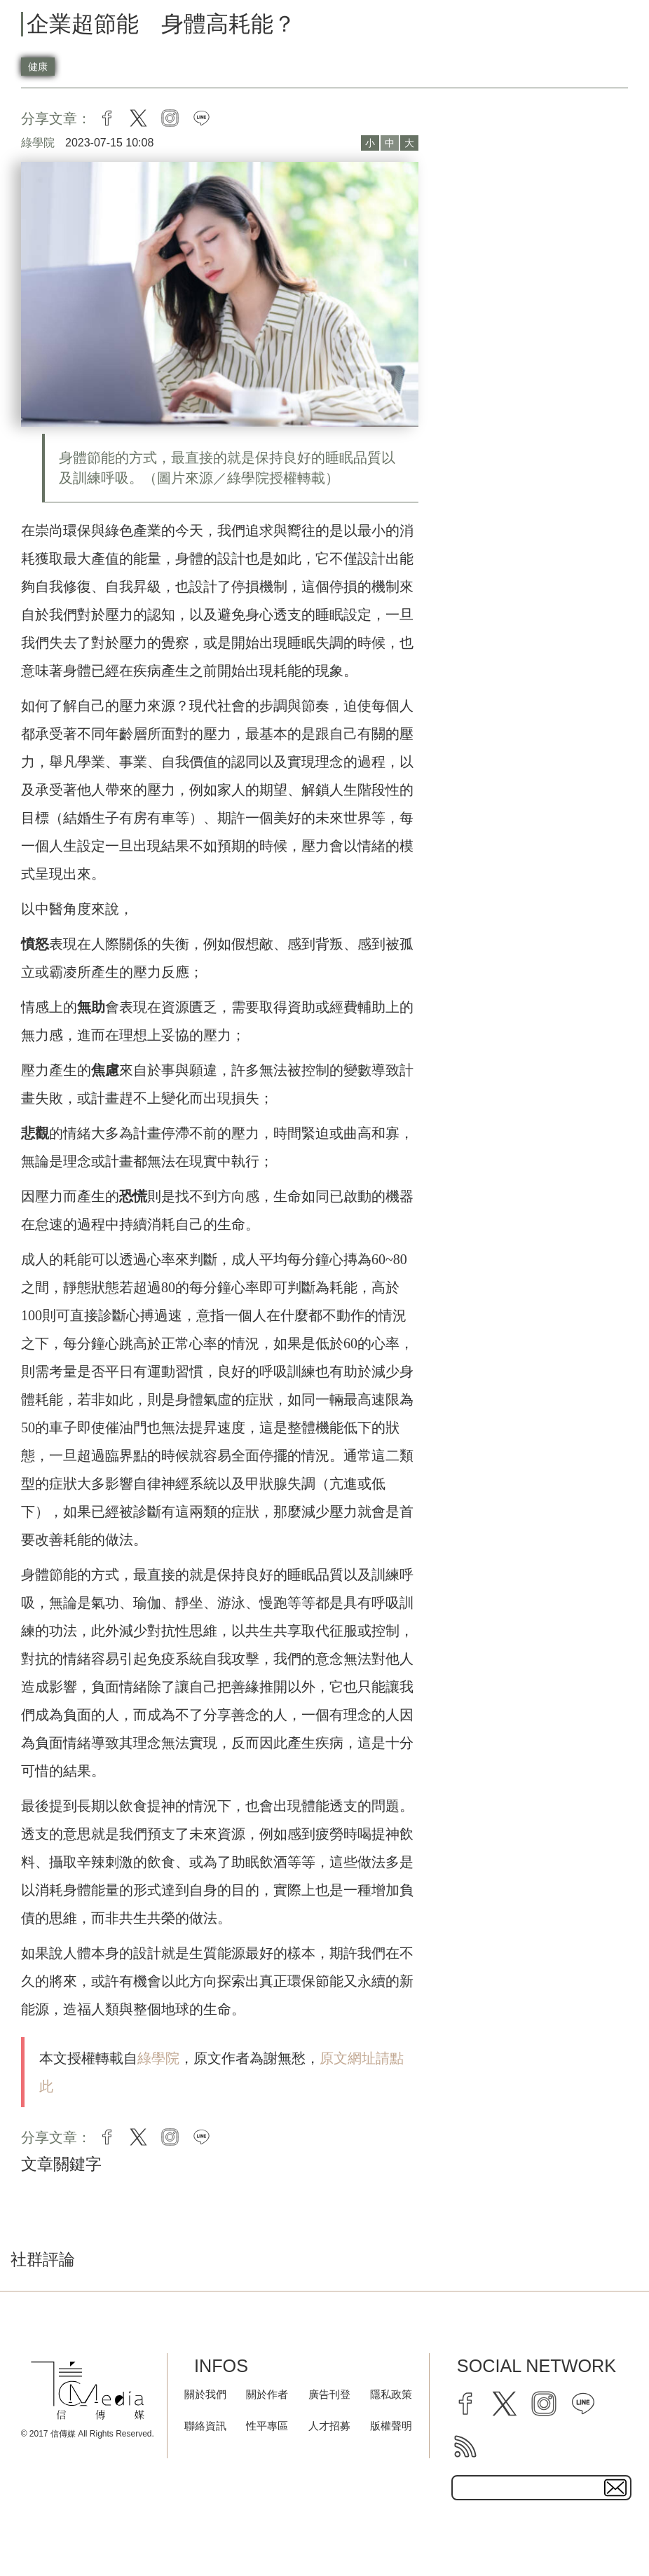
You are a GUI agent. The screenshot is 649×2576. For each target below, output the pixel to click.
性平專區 (267, 2426)
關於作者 (267, 2394)
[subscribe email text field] (541, 2487)
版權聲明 (391, 2426)
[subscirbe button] (615, 2487)
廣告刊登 (329, 2394)
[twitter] (504, 2403)
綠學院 (158, 2058)
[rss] (465, 2446)
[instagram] (543, 2403)
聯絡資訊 (205, 2426)
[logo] (87, 2390)
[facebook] (465, 2403)
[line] (583, 2403)
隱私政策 (391, 2394)
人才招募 (329, 2426)
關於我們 (205, 2394)
